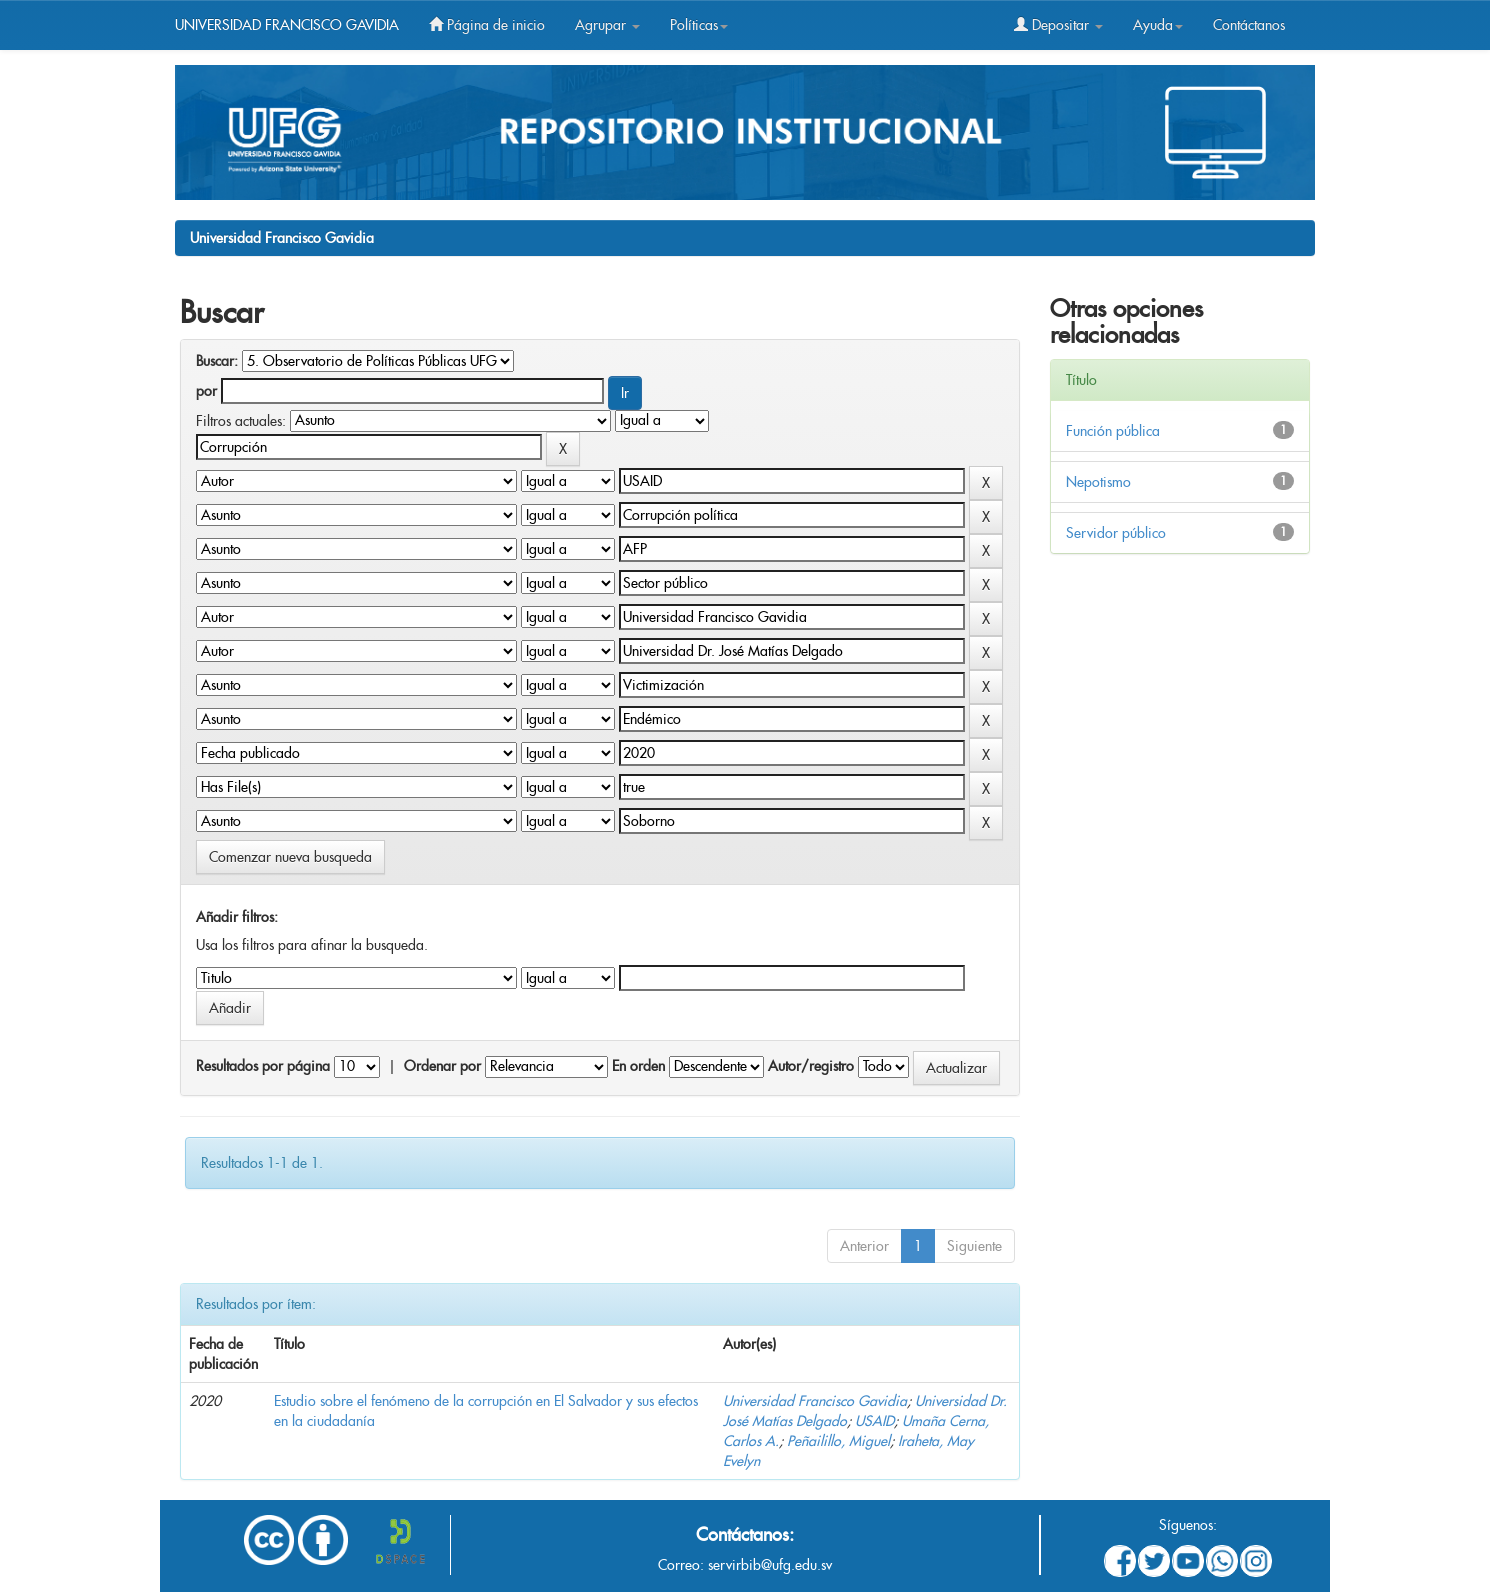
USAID (874, 1421)
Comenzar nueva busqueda (290, 857)
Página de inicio (487, 25)
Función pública (1113, 431)
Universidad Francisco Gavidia (282, 238)
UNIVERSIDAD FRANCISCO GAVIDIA (287, 25)
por (206, 391)
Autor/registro (811, 1066)
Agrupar (607, 25)
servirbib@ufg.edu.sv (770, 1565)
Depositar (1058, 25)
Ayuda (1158, 25)
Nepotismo (1098, 482)
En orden (638, 1066)
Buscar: (217, 361)
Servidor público (1116, 533)
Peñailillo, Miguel (838, 1441)
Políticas (699, 25)
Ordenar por (442, 1066)
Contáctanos (1249, 25)
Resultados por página (263, 1066)
